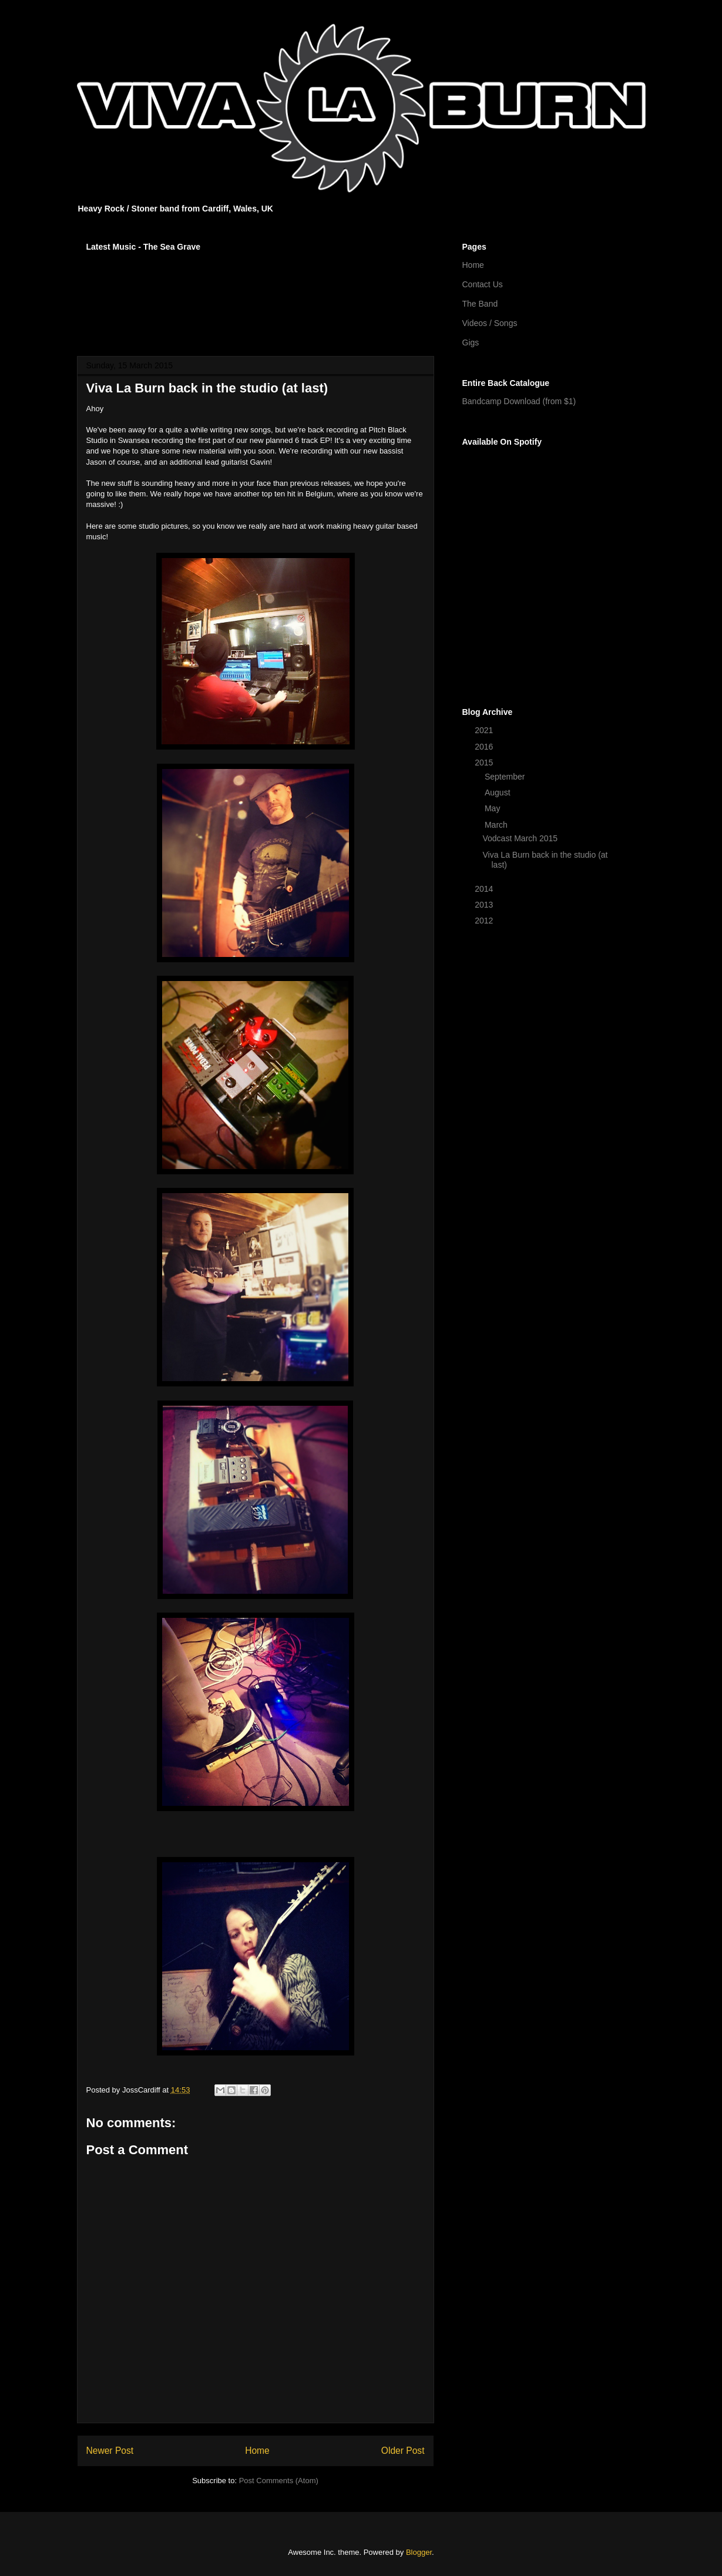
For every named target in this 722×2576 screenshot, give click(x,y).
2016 (485, 746)
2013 (485, 904)
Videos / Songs (490, 323)
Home (257, 2451)
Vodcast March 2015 (520, 838)
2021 (485, 730)
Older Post (403, 2451)
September (506, 776)
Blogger (419, 2552)
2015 (485, 762)
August (498, 792)
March (497, 824)
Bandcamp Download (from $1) (519, 401)
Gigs (470, 342)
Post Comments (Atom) (278, 2480)
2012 (485, 920)
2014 (485, 889)
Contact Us (482, 284)
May (493, 808)
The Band (480, 303)
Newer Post (110, 2451)
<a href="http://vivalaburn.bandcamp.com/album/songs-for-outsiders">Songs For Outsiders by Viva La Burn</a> (255, 296)
